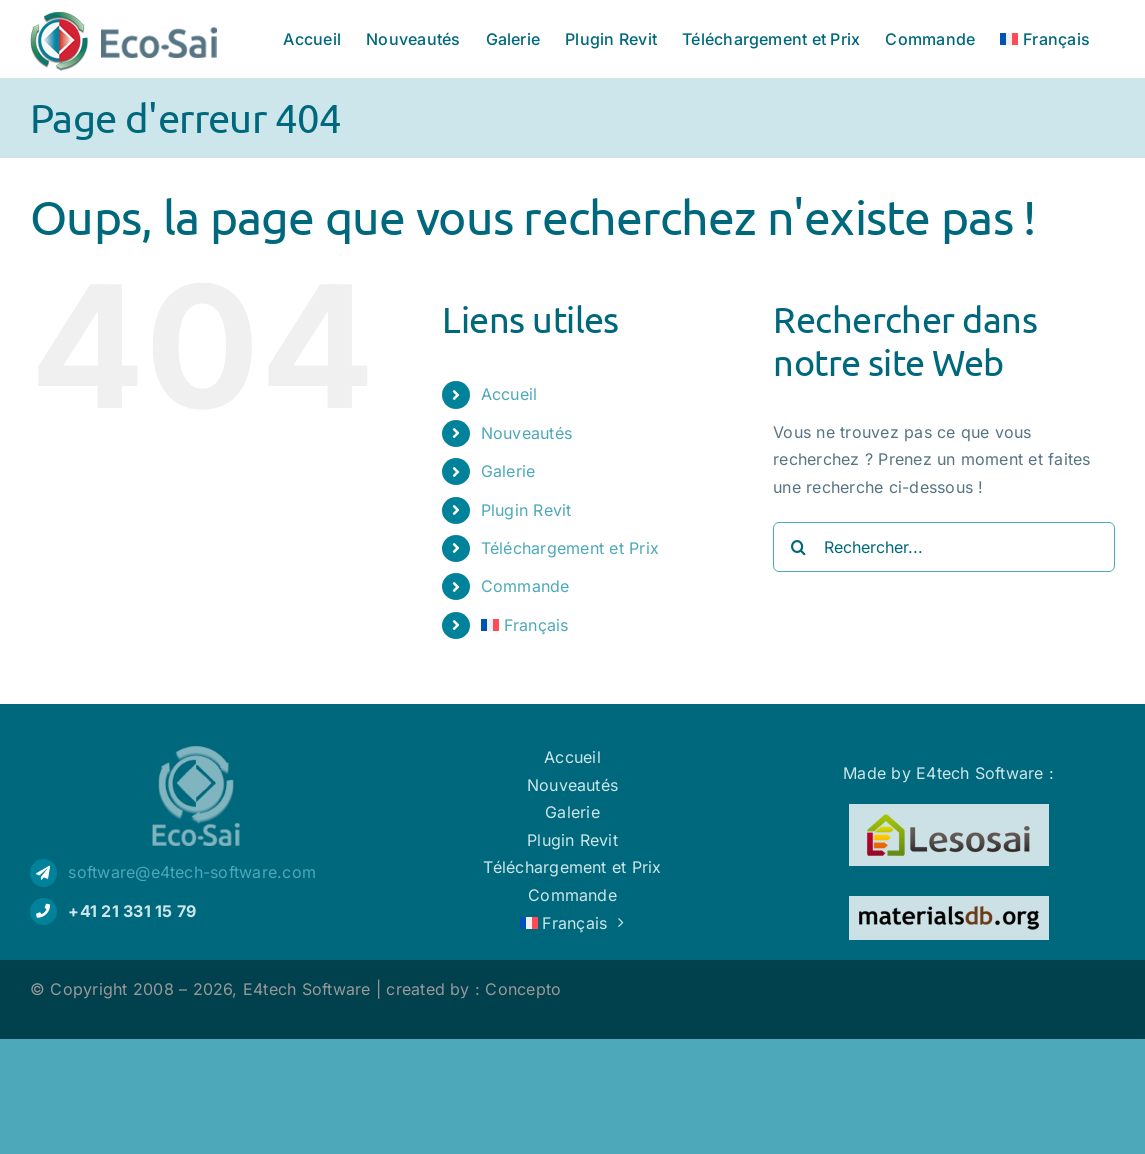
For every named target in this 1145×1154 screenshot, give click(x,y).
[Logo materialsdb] (949, 904)
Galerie (508, 471)
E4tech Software (307, 989)
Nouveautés (526, 433)
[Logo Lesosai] (949, 812)
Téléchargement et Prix (570, 548)
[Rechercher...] (944, 547)
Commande (525, 586)
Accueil (509, 394)
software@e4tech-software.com (192, 872)
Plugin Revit (526, 510)
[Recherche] (798, 547)
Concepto (523, 989)
